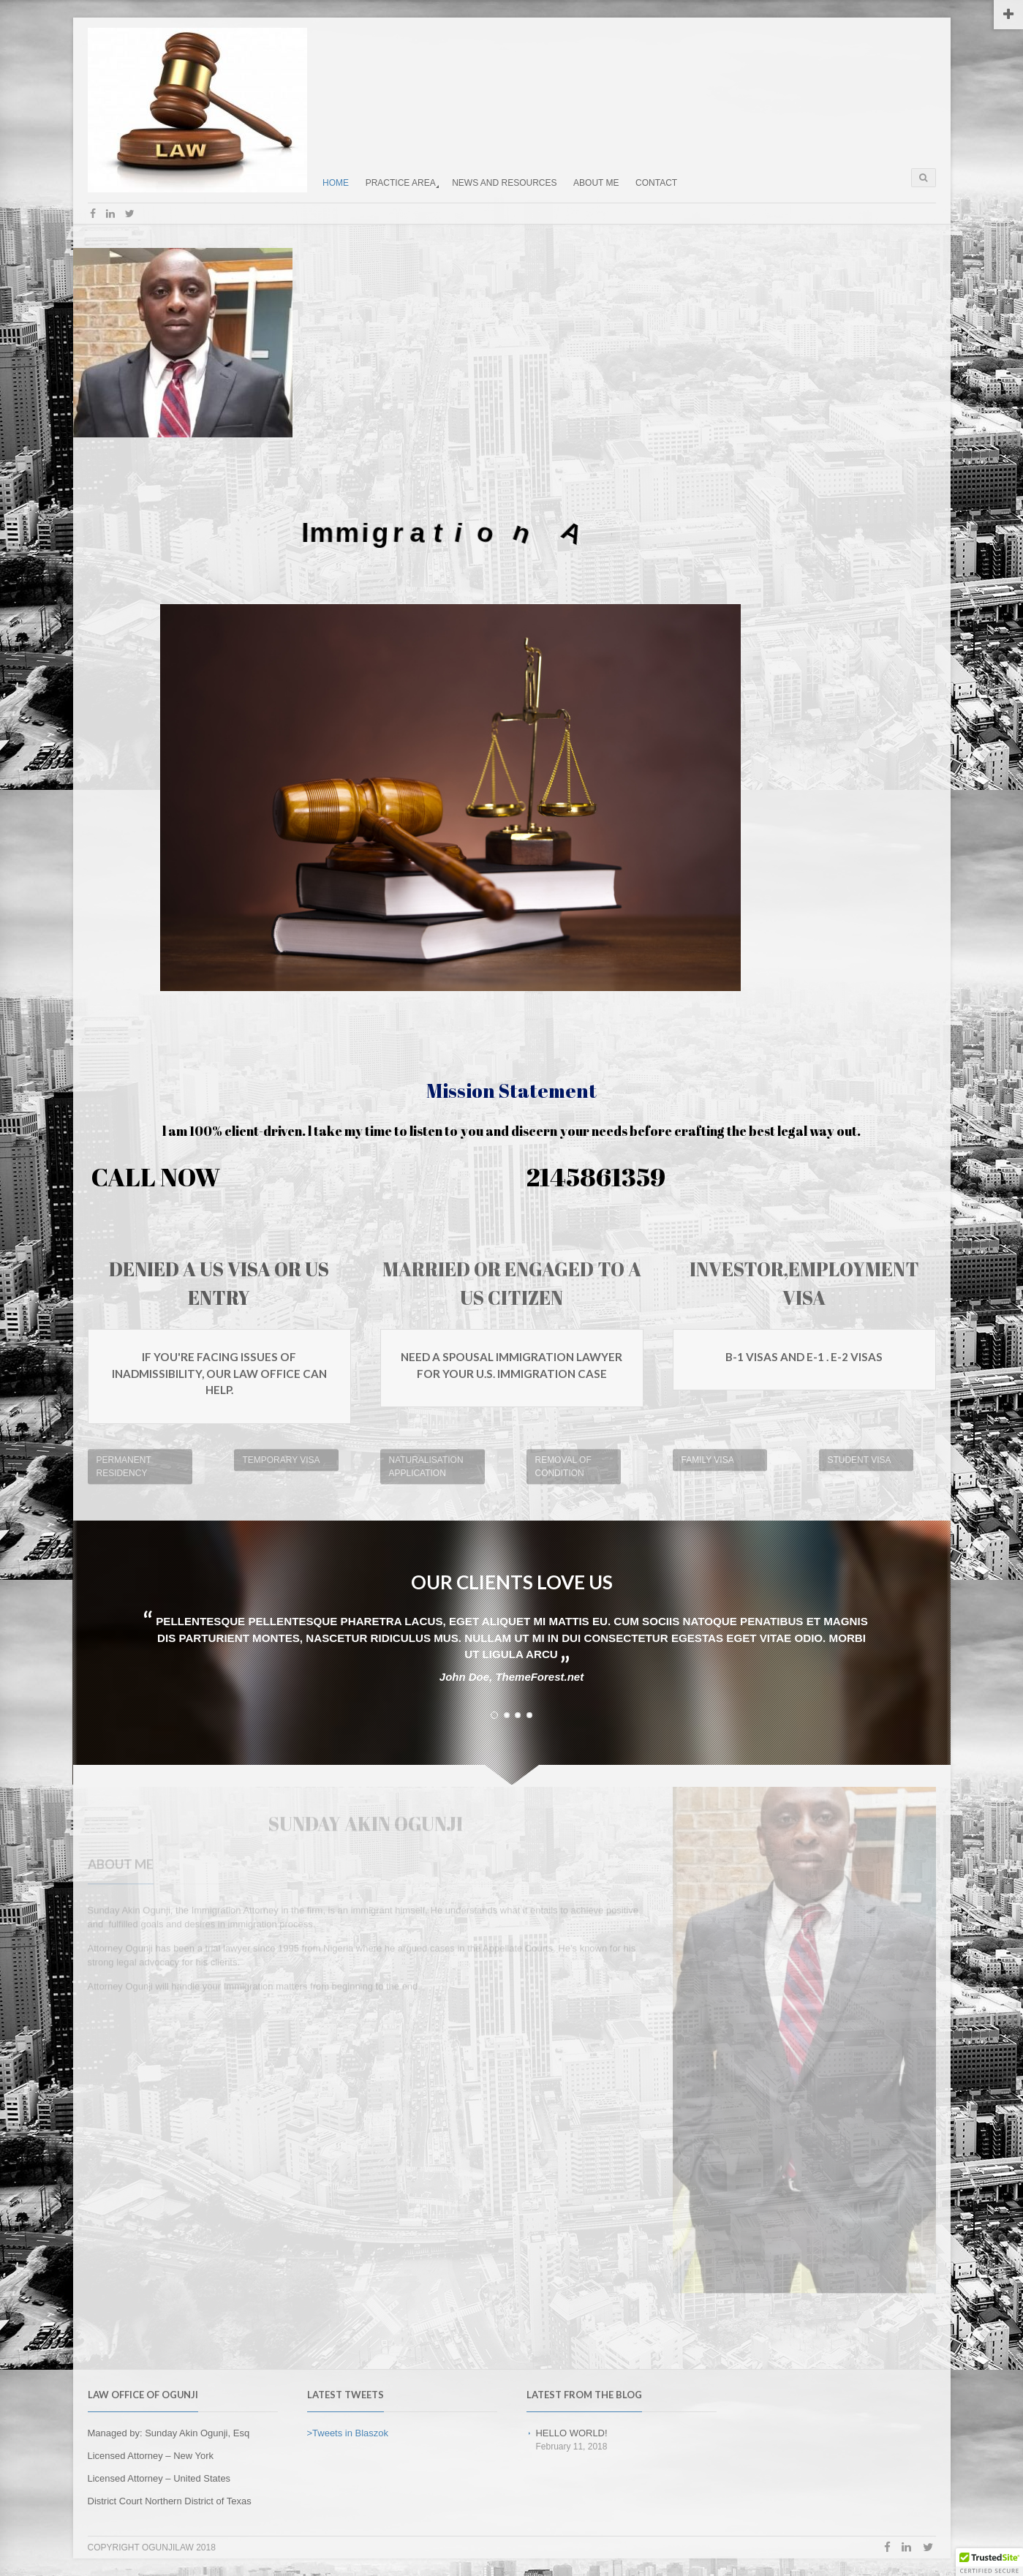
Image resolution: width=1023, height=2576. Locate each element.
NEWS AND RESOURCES (504, 183)
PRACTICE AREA (401, 183)
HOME (335, 183)
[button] (989, 2562)
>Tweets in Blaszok (348, 2433)
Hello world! (571, 2433)
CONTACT (656, 183)
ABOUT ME (596, 183)
